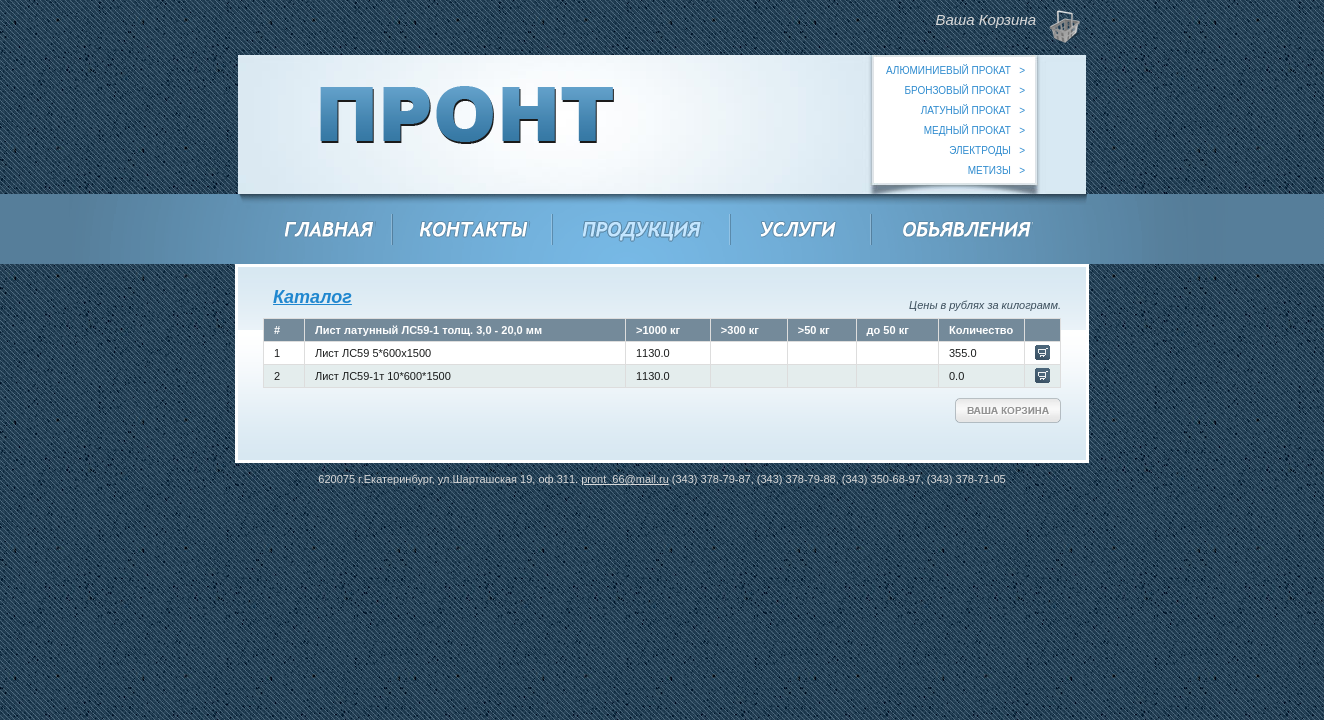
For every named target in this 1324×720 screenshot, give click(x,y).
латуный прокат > (973, 110)
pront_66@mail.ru (625, 479)
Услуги (800, 231)
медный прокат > (974, 130)
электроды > (987, 150)
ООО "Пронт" (467, 124)
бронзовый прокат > (964, 90)
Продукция (643, 231)
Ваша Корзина (1008, 410)
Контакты (474, 231)
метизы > (996, 170)
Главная (330, 231)
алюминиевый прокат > (955, 70)
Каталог (312, 297)
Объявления (967, 231)
